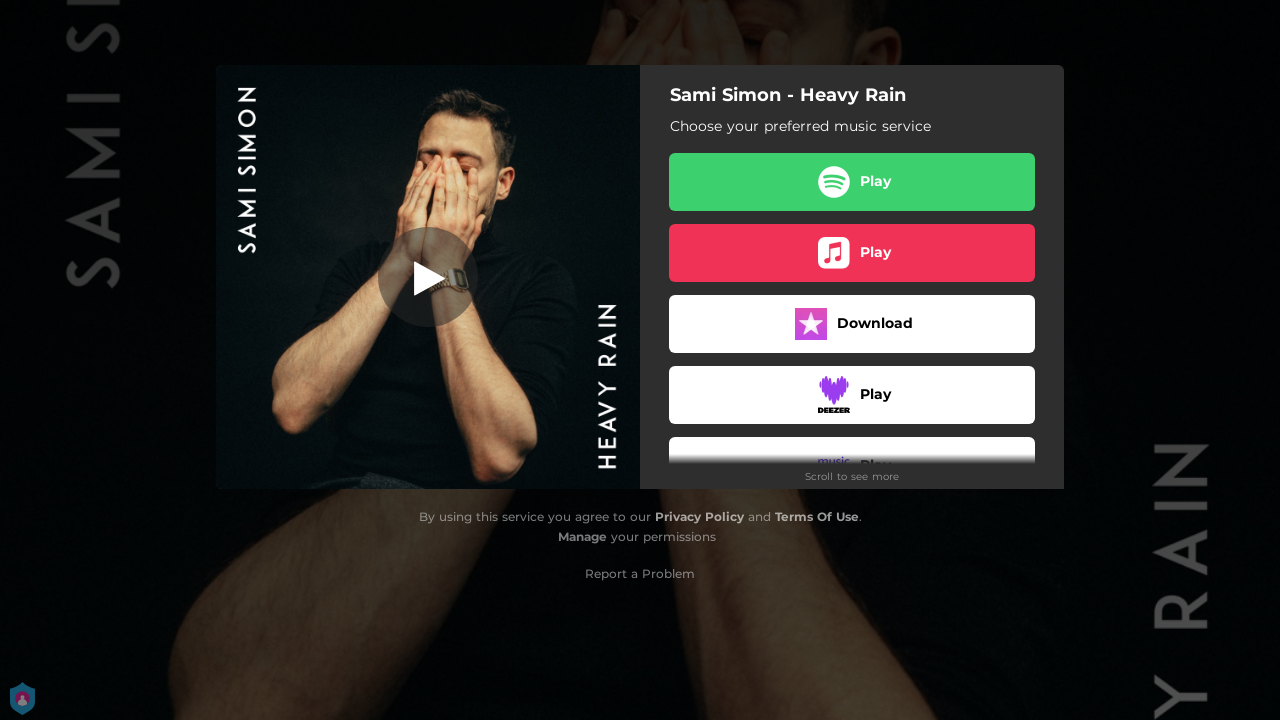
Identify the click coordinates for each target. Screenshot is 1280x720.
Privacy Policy (699, 516)
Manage (582, 536)
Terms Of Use (817, 516)
